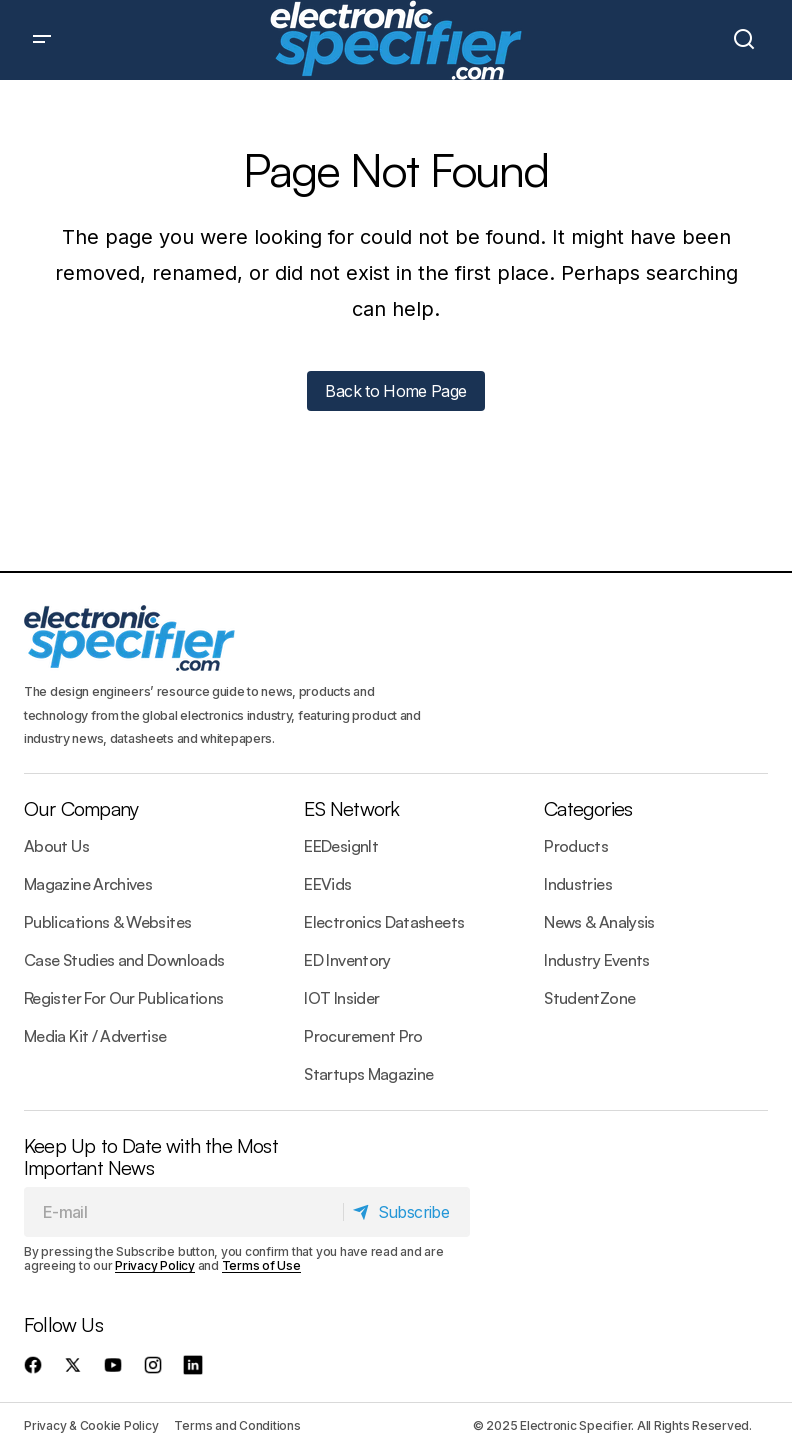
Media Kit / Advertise (95, 1036)
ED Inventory (347, 960)
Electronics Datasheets (384, 922)
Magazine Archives (88, 884)
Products (576, 846)
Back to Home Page (395, 391)
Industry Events (596, 960)
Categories (588, 808)
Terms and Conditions (237, 1425)
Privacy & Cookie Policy (91, 1425)
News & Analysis (599, 922)
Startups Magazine (368, 1074)
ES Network (351, 808)
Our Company (81, 808)
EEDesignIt (341, 846)
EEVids (327, 884)
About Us (56, 846)
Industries (578, 884)
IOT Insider (341, 998)
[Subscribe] (406, 1212)
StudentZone (589, 998)
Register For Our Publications (123, 998)
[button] (42, 40)
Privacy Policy (155, 1265)
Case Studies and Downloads (124, 960)
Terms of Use (261, 1265)
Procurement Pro (363, 1036)
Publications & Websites (107, 922)
